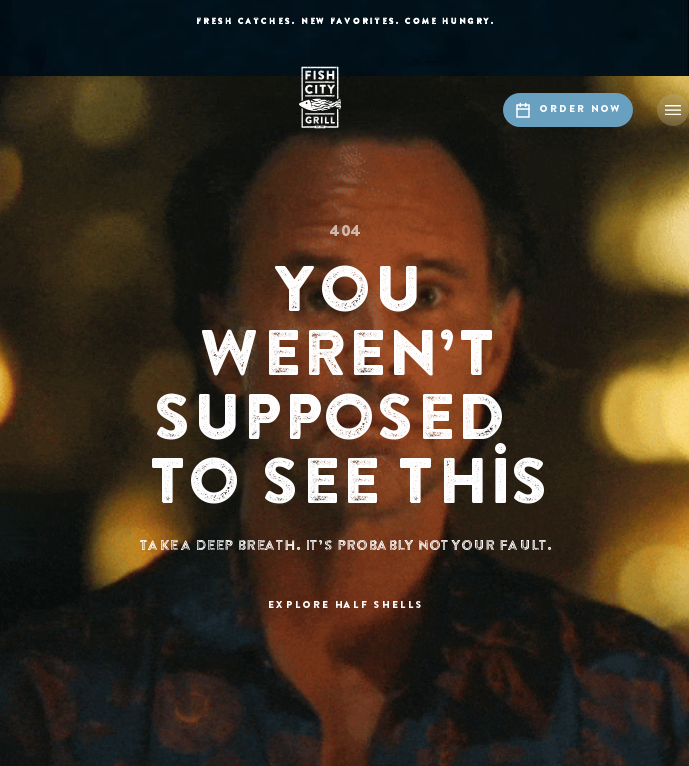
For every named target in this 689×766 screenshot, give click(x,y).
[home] (345, 97)
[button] (673, 110)
